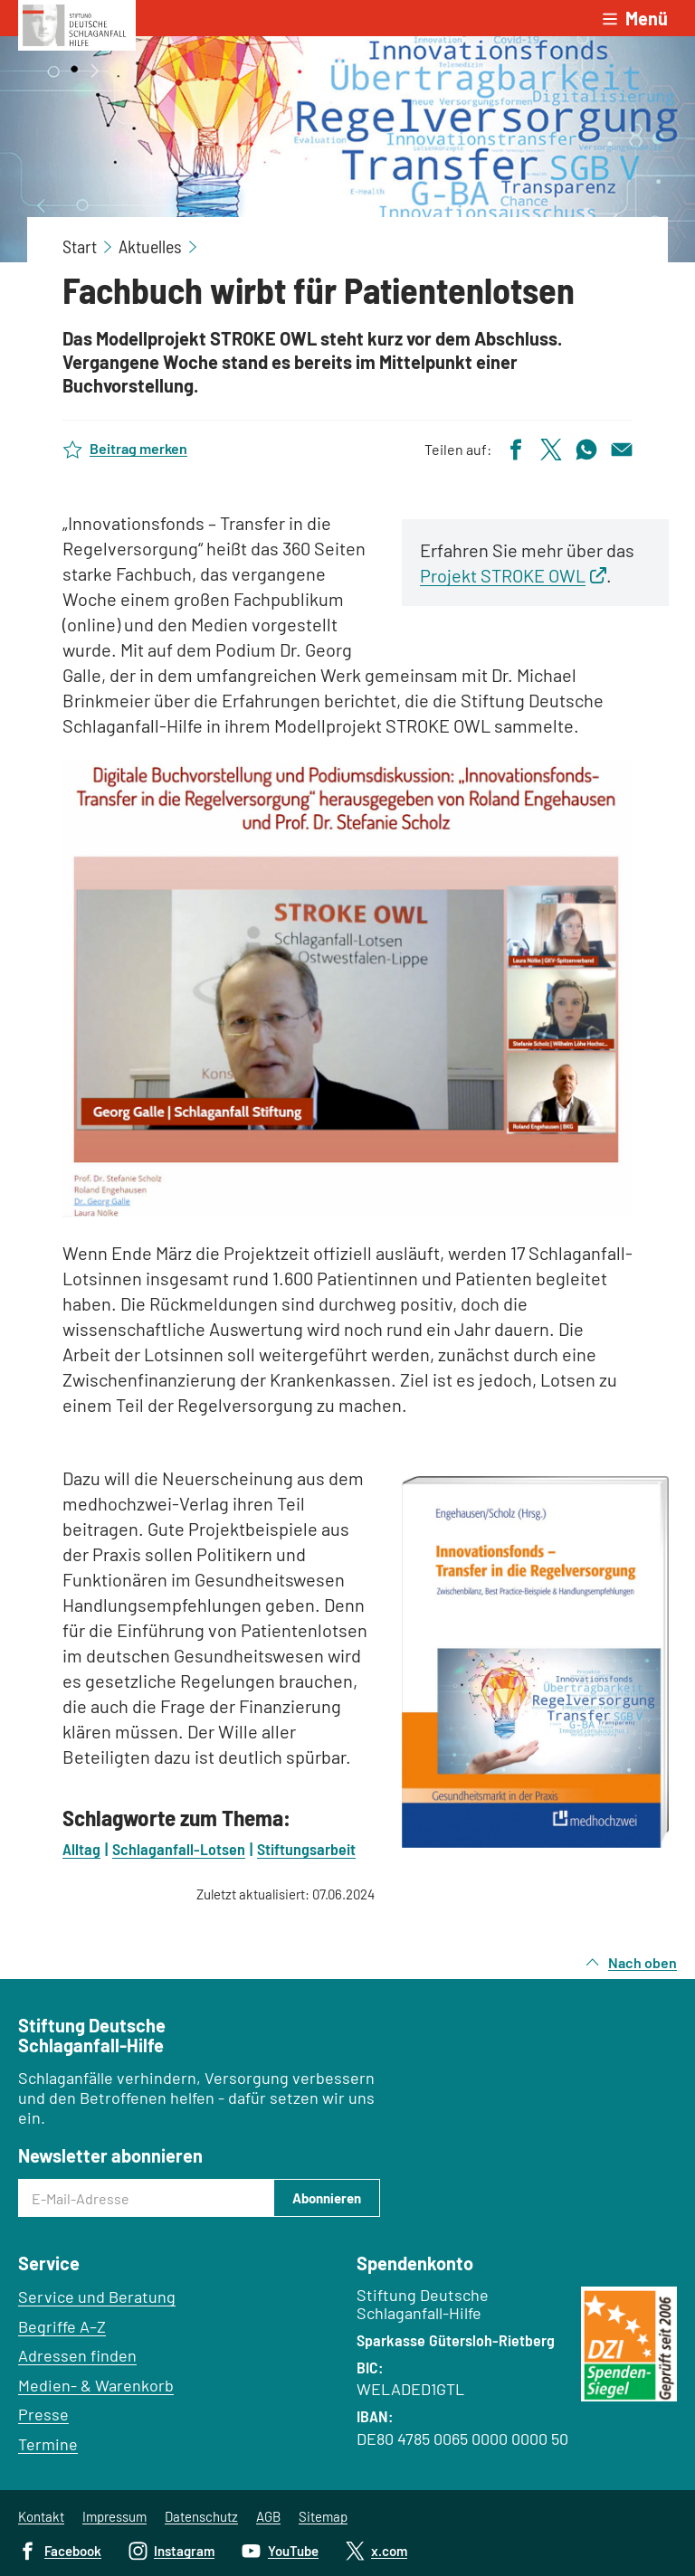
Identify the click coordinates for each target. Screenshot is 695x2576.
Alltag (81, 1849)
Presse (43, 2414)
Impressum (114, 2516)
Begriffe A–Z (62, 2326)
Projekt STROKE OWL (503, 575)
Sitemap (323, 2516)
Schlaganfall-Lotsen (178, 1849)
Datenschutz (201, 2516)
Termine (48, 2444)
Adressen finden (77, 2355)
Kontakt (41, 2516)
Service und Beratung (97, 2296)
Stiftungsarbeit (306, 1849)
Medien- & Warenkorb (96, 2385)
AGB (268, 2516)
